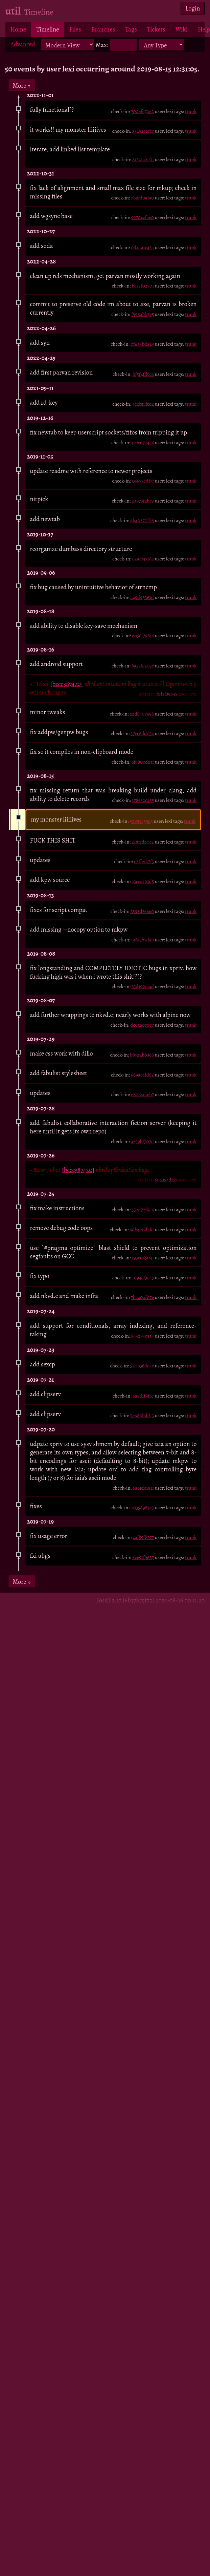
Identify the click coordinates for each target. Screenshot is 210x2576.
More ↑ (22, 85)
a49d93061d (142, 597)
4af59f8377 (143, 1537)
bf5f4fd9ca (143, 374)
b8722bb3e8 (142, 1054)
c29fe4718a (143, 558)
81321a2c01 (143, 159)
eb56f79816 (143, 635)
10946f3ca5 (143, 1277)
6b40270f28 (142, 520)
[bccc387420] (66, 684)
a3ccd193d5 (143, 881)
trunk (190, 111)
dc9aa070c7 (142, 1025)
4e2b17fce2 (143, 404)
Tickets (156, 29)
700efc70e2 (142, 111)
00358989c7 (142, 1507)
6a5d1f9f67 (143, 1395)
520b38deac (142, 1365)
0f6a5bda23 (142, 344)
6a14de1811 (143, 1488)
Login (192, 8)
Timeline (47, 29)
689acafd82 (142, 1074)
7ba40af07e (142, 1297)
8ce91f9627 (143, 1557)
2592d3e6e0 (142, 911)
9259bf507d (142, 1141)
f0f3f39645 (166, 693)
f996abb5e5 (142, 314)
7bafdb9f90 (142, 197)
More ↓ (22, 1581)
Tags (131, 29)
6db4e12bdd (142, 1229)
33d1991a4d (143, 986)
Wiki (182, 29)
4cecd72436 (142, 442)
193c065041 (143, 1257)
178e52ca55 (143, 800)
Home (18, 29)
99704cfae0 (142, 217)
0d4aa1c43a (142, 247)
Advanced (23, 44)
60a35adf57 (166, 1179)
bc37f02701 (143, 285)
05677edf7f (143, 480)
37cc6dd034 (142, 733)
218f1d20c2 (143, 841)
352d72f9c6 (143, 1209)
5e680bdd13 (142, 1415)
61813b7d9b (142, 939)
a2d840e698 (142, 713)
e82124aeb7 (142, 1094)
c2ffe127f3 (144, 861)
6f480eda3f (143, 762)
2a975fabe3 (143, 500)
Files (75, 29)
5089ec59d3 (141, 821)
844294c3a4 (142, 1336)
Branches (103, 29)
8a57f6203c (143, 665)
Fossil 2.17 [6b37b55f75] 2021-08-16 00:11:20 (150, 1600)
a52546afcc (143, 131)
